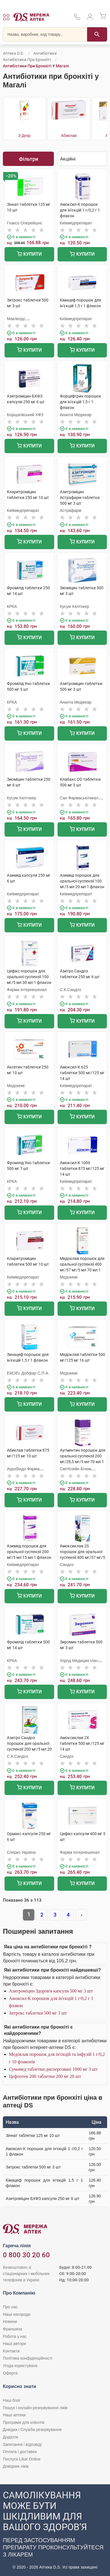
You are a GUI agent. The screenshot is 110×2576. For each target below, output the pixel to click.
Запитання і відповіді (22, 2444)
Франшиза (12, 2329)
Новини (10, 2321)
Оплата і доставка (20, 2451)
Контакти (11, 2351)
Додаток (10, 2437)
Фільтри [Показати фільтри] (28, 159)
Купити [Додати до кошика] (29, 254)
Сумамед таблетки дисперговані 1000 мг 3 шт (53, 2069)
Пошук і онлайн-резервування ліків (35, 2407)
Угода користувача (20, 2365)
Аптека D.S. (13, 53)
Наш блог (12, 2400)
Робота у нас (15, 2336)
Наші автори (14, 2343)
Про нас (10, 2307)
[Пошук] (97, 34)
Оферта (10, 2373)
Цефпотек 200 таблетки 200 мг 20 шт (45, 2076)
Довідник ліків (16, 2466)
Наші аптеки (14, 2415)
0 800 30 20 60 (26, 2255)
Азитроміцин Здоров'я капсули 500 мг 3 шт (51, 1990)
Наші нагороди (16, 2314)
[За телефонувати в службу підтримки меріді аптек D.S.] (77, 18)
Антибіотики (45, 53)
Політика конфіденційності (27, 2358)
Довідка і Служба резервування (32, 2429)
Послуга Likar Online (21, 2459)
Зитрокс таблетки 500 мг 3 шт (38, 2013)
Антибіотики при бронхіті (27, 59)
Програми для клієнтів (23, 2422)
